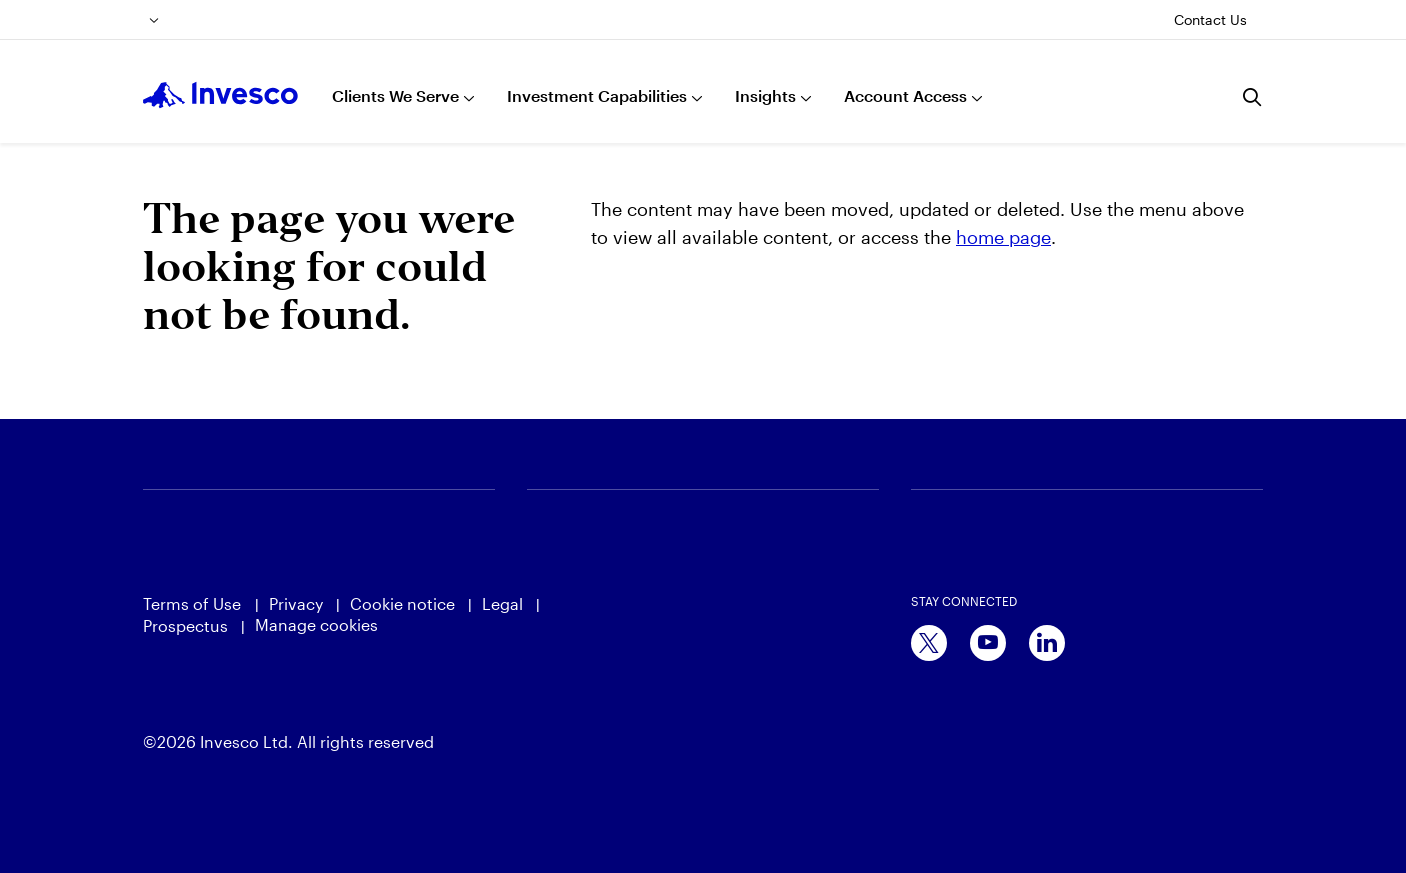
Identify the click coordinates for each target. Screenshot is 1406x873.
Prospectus (185, 625)
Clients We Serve (395, 95)
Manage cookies (316, 624)
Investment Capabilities (597, 95)
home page (1003, 237)
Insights (765, 95)
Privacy (296, 603)
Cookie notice (402, 603)
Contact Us (1210, 19)
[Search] (1253, 97)
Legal (502, 603)
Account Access (905, 95)
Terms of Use (194, 603)
